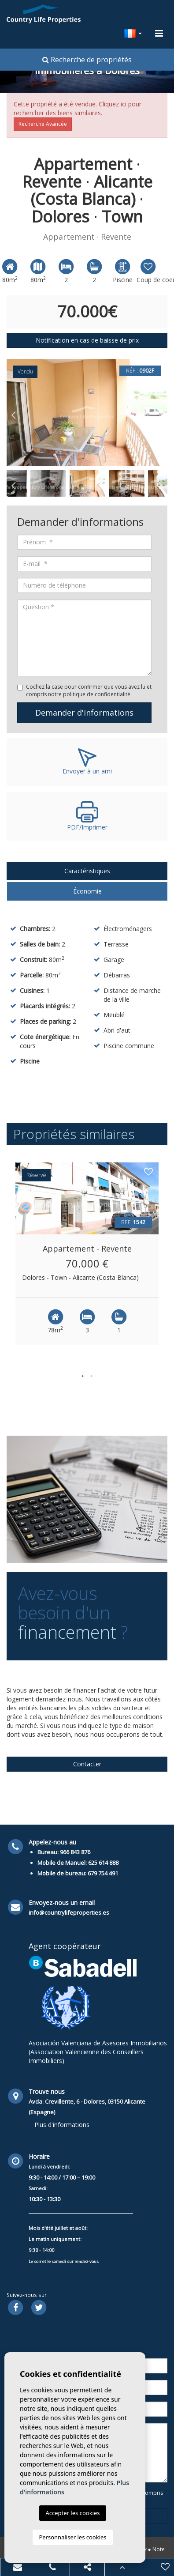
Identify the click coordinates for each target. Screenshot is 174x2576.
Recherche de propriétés (87, 59)
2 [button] (91, 1376)
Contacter (87, 1764)
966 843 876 (75, 1852)
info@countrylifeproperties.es (69, 1912)
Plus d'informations (61, 2124)
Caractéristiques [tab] (87, 871)
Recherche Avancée (43, 124)
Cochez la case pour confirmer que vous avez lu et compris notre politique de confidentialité (89, 690)
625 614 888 (103, 1863)
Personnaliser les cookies (72, 2537)
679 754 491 (103, 1873)
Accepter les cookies (72, 2513)
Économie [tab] (87, 891)
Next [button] (160, 412)
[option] (87, 412)
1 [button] (82, 1376)
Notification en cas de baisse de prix (87, 340)
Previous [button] (13, 412)
